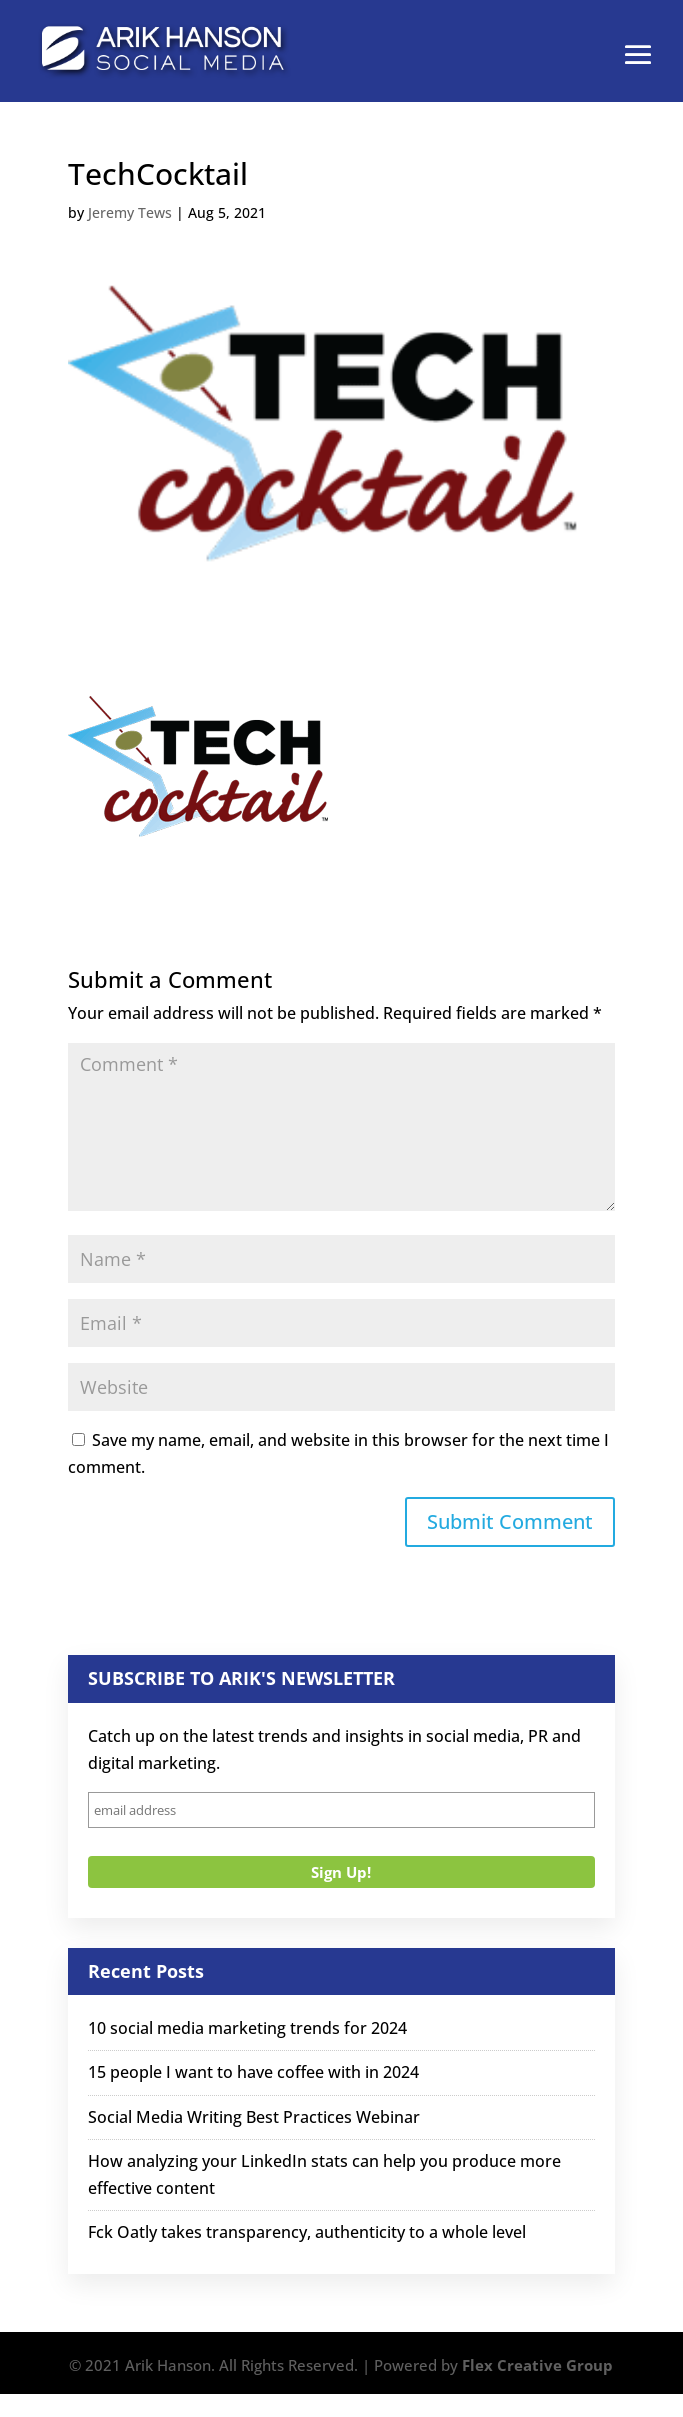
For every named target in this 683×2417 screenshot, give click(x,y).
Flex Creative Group (537, 2365)
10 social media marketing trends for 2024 (247, 2028)
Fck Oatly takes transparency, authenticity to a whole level (307, 2232)
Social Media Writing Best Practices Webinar (254, 2117)
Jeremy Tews (130, 212)
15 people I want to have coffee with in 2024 (253, 2072)
